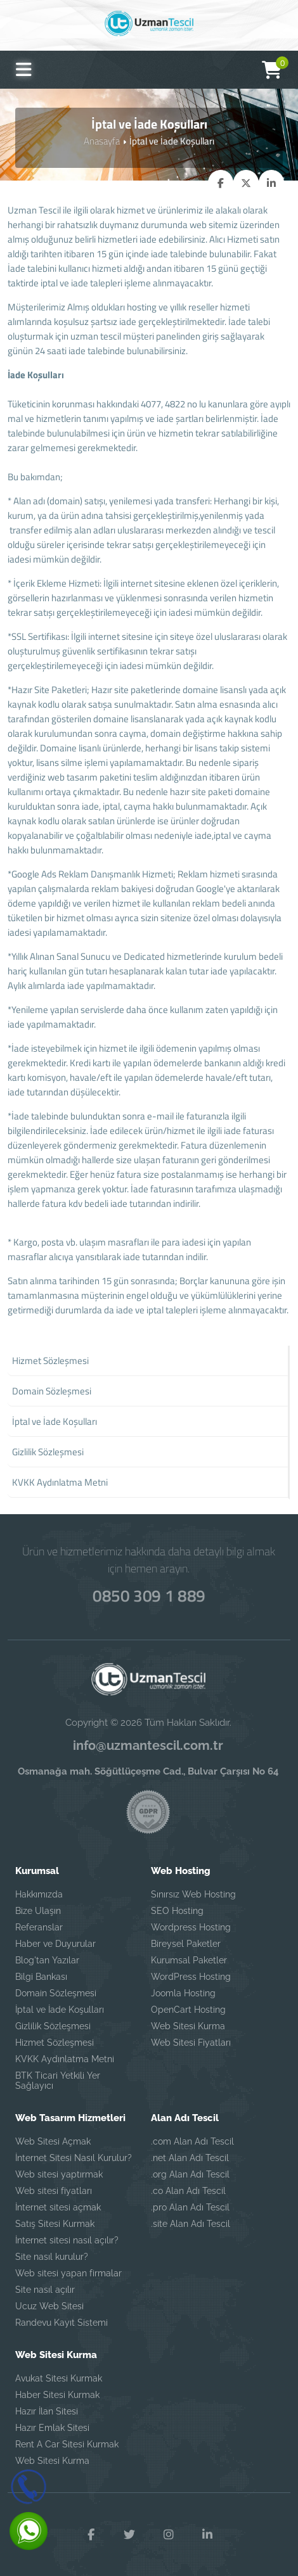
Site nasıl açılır (45, 2289)
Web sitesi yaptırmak (59, 2174)
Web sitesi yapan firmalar (68, 2272)
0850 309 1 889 (149, 1594)
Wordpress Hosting (191, 1927)
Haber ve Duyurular (55, 1943)
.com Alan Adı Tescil (192, 2141)
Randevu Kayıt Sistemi (61, 2322)
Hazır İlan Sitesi (46, 2411)
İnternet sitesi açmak (58, 2207)
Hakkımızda (39, 1894)
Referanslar (39, 1927)
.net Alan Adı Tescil (190, 2157)
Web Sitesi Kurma (188, 2025)
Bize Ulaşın (38, 1910)
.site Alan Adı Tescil (190, 2223)
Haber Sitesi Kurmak (57, 2394)
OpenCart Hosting (188, 2009)
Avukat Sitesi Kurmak (58, 2378)
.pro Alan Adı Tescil (190, 2207)
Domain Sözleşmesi (55, 1992)
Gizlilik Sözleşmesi (53, 2025)
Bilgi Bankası (41, 1976)
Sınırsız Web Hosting (193, 1894)
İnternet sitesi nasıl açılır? (67, 2240)
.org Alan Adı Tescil (190, 2174)
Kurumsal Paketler (189, 1959)
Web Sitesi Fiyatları (191, 2042)
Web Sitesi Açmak (53, 2141)
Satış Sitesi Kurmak (54, 2223)
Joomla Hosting (183, 1992)
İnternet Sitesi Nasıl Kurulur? (73, 2157)
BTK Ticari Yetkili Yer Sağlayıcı (57, 2080)
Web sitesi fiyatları (53, 2190)
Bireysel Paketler (186, 1943)
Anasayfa (102, 141)
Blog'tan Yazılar (47, 1959)
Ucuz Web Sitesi (49, 2305)
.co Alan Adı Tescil (188, 2190)
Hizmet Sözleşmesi (54, 2042)
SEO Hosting (177, 1910)
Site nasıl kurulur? (51, 2256)
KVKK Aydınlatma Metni (64, 2058)
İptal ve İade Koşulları (59, 2009)
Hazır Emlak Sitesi (52, 2427)
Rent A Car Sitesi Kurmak (67, 2444)
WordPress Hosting (191, 1976)
